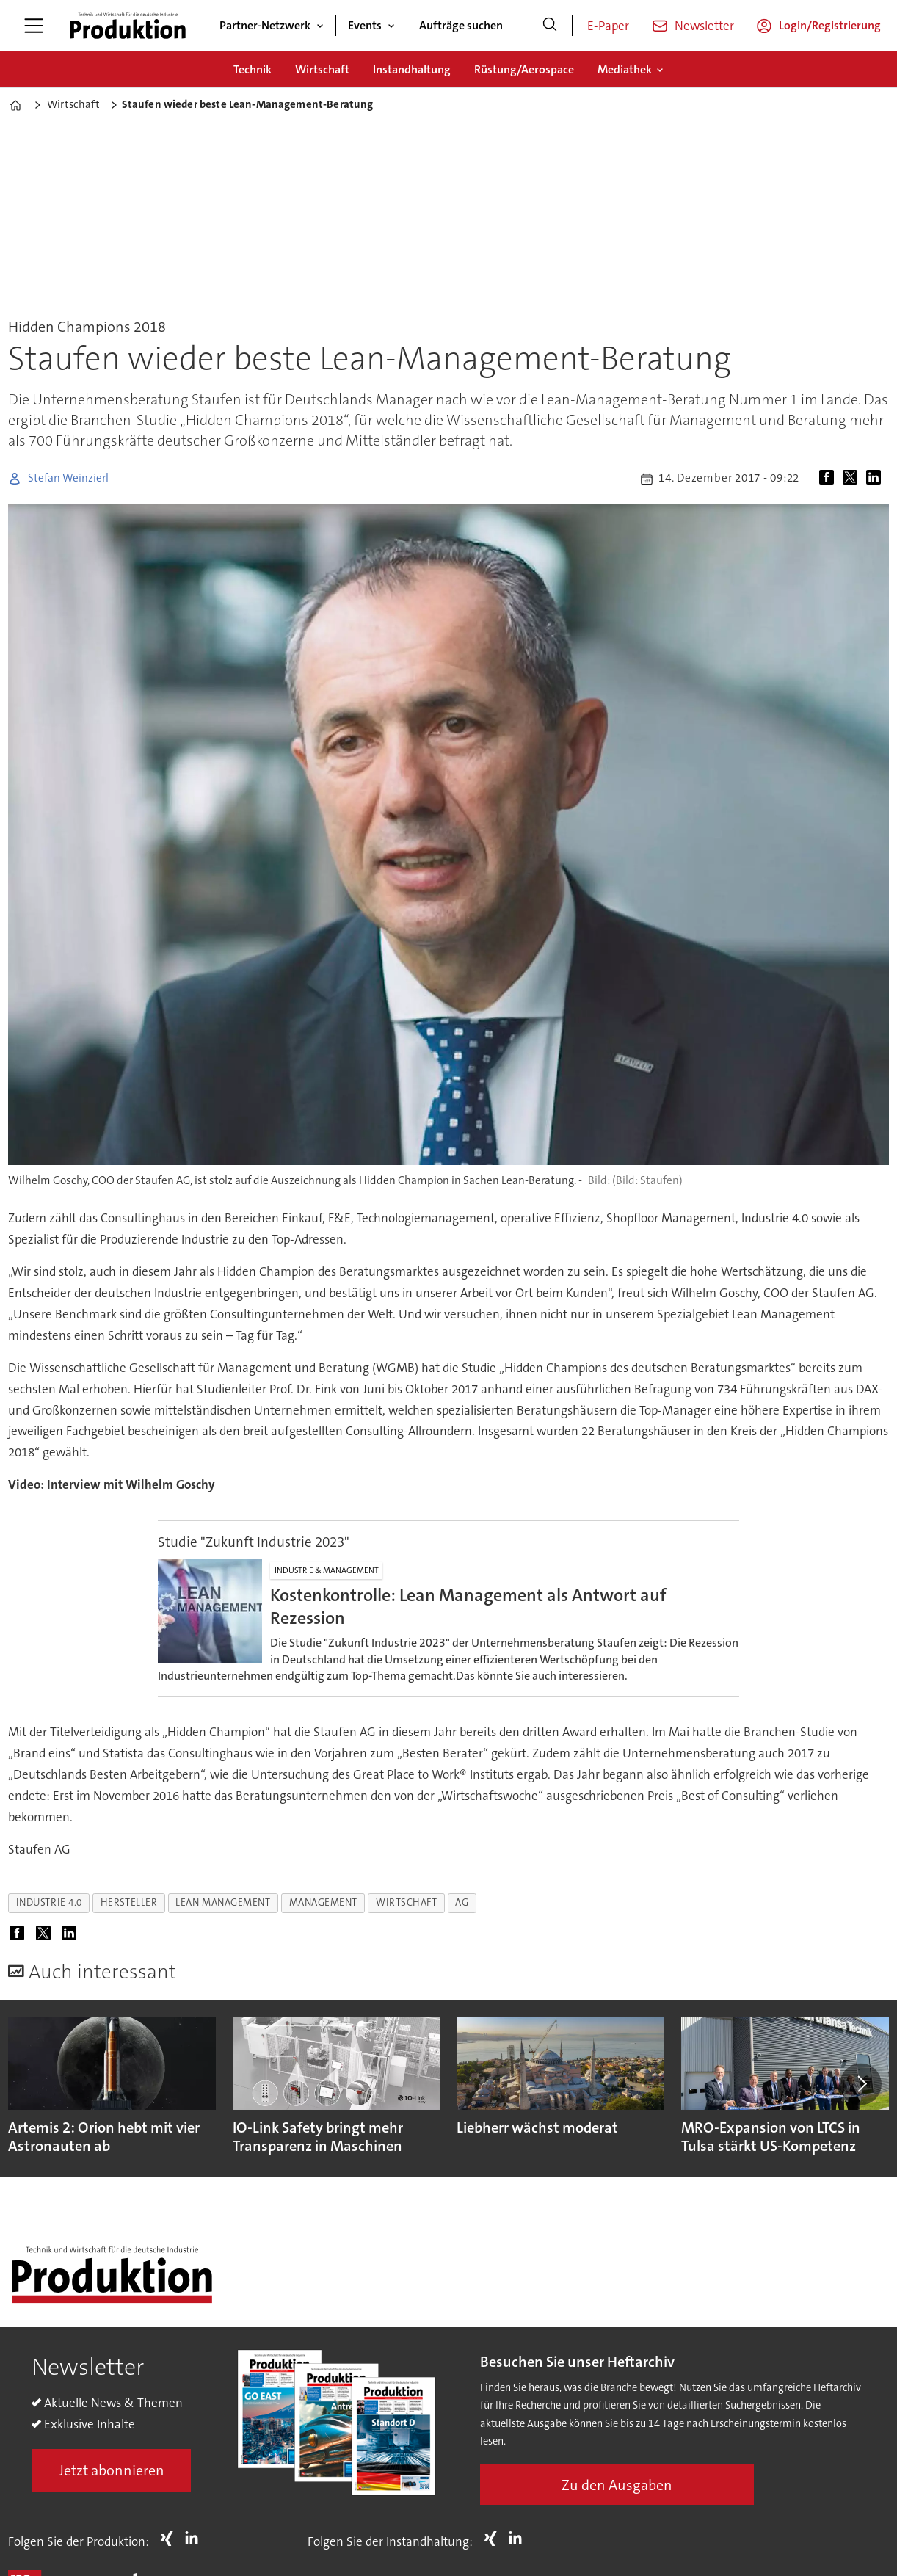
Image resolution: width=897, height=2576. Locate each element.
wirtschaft (406, 1902)
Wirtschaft (322, 69)
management (323, 1902)
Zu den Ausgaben (617, 2485)
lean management (222, 1902)
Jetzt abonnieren (111, 2470)
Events (365, 25)
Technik (252, 69)
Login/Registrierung (830, 25)
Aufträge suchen (461, 25)
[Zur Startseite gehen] (127, 26)
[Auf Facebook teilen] (829, 479)
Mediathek (625, 69)
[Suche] (549, 25)
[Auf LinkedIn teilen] (876, 479)
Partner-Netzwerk (264, 25)
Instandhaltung (412, 69)
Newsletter (704, 26)
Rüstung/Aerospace (524, 69)
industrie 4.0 (49, 1902)
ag (461, 1902)
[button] (860, 2084)
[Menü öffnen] (34, 26)
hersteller (129, 1902)
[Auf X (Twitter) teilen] (853, 479)
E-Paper (608, 26)
